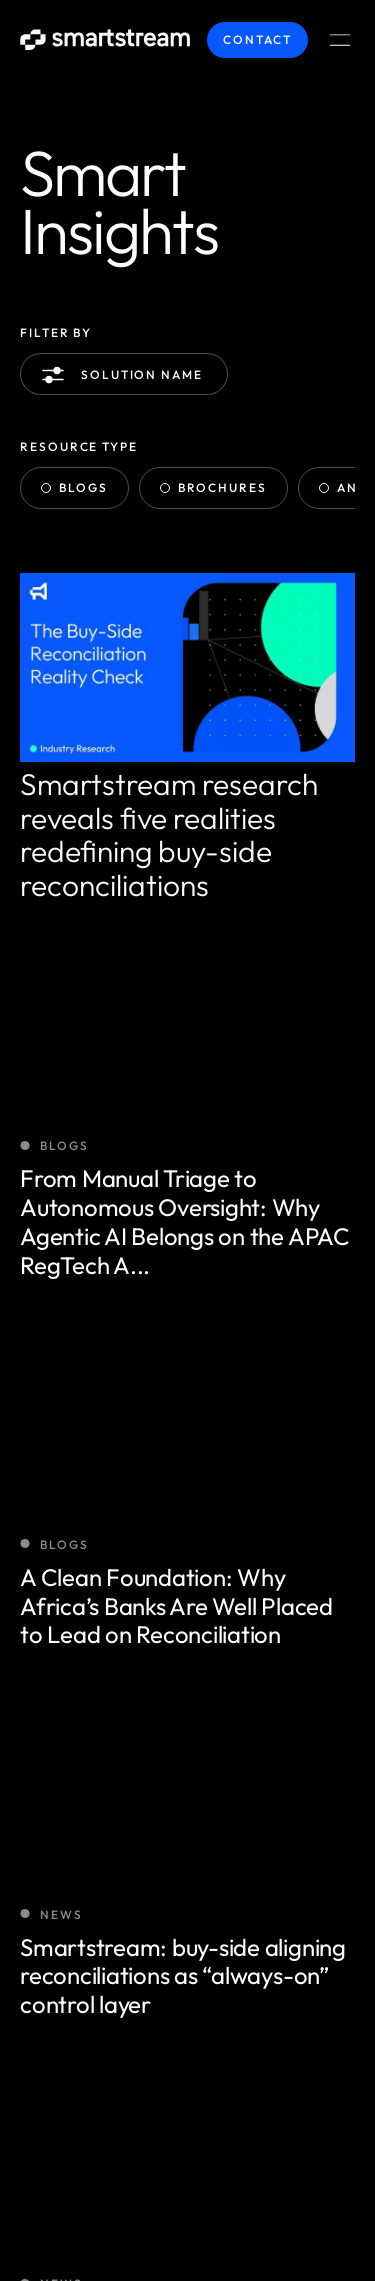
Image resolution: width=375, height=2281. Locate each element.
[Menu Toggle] (340, 40)
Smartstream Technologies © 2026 (160, 2140)
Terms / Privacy (82, 2192)
